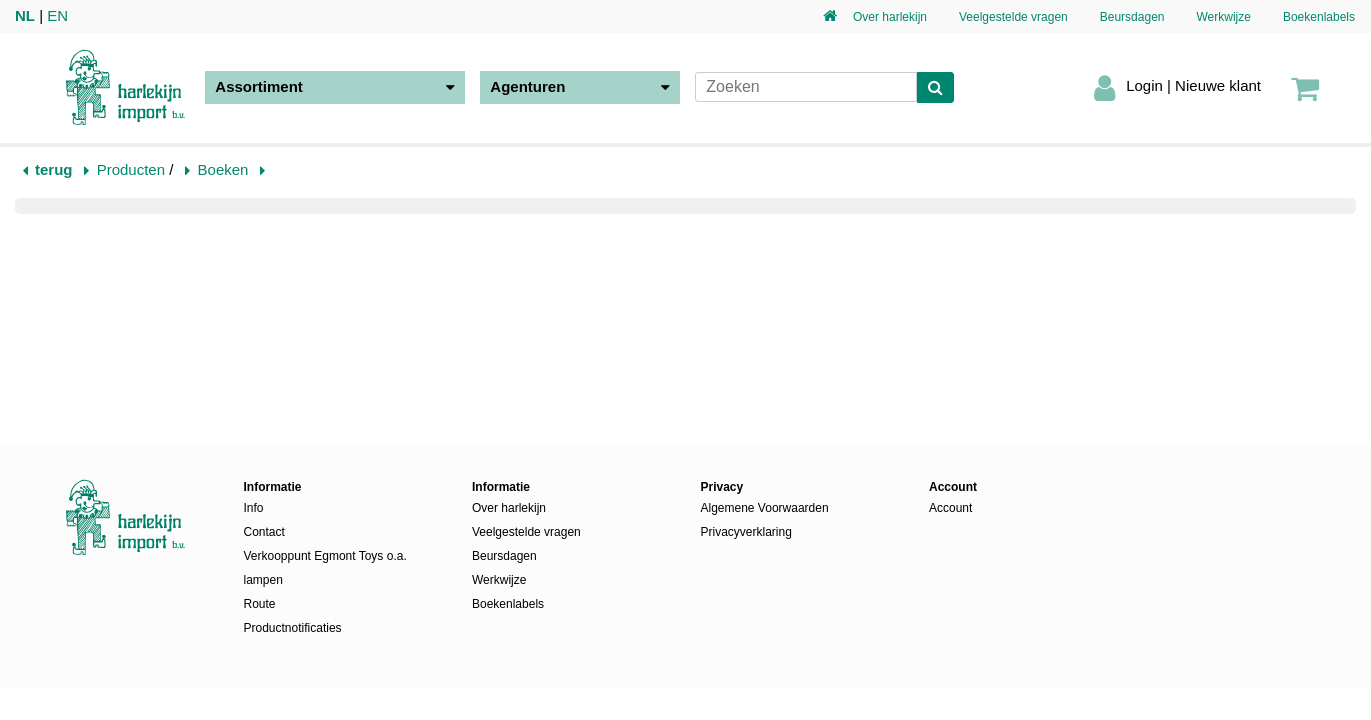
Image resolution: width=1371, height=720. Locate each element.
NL (25, 15)
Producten (131, 169)
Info (254, 508)
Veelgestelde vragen (1013, 17)
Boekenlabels (1319, 17)
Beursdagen (1132, 17)
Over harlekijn (890, 17)
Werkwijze (1223, 17)
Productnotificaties (293, 628)
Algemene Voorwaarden (765, 508)
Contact (264, 532)
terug (54, 169)
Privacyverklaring (746, 532)
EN (57, 15)
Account (950, 508)
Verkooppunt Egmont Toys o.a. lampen (325, 568)
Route (260, 604)
